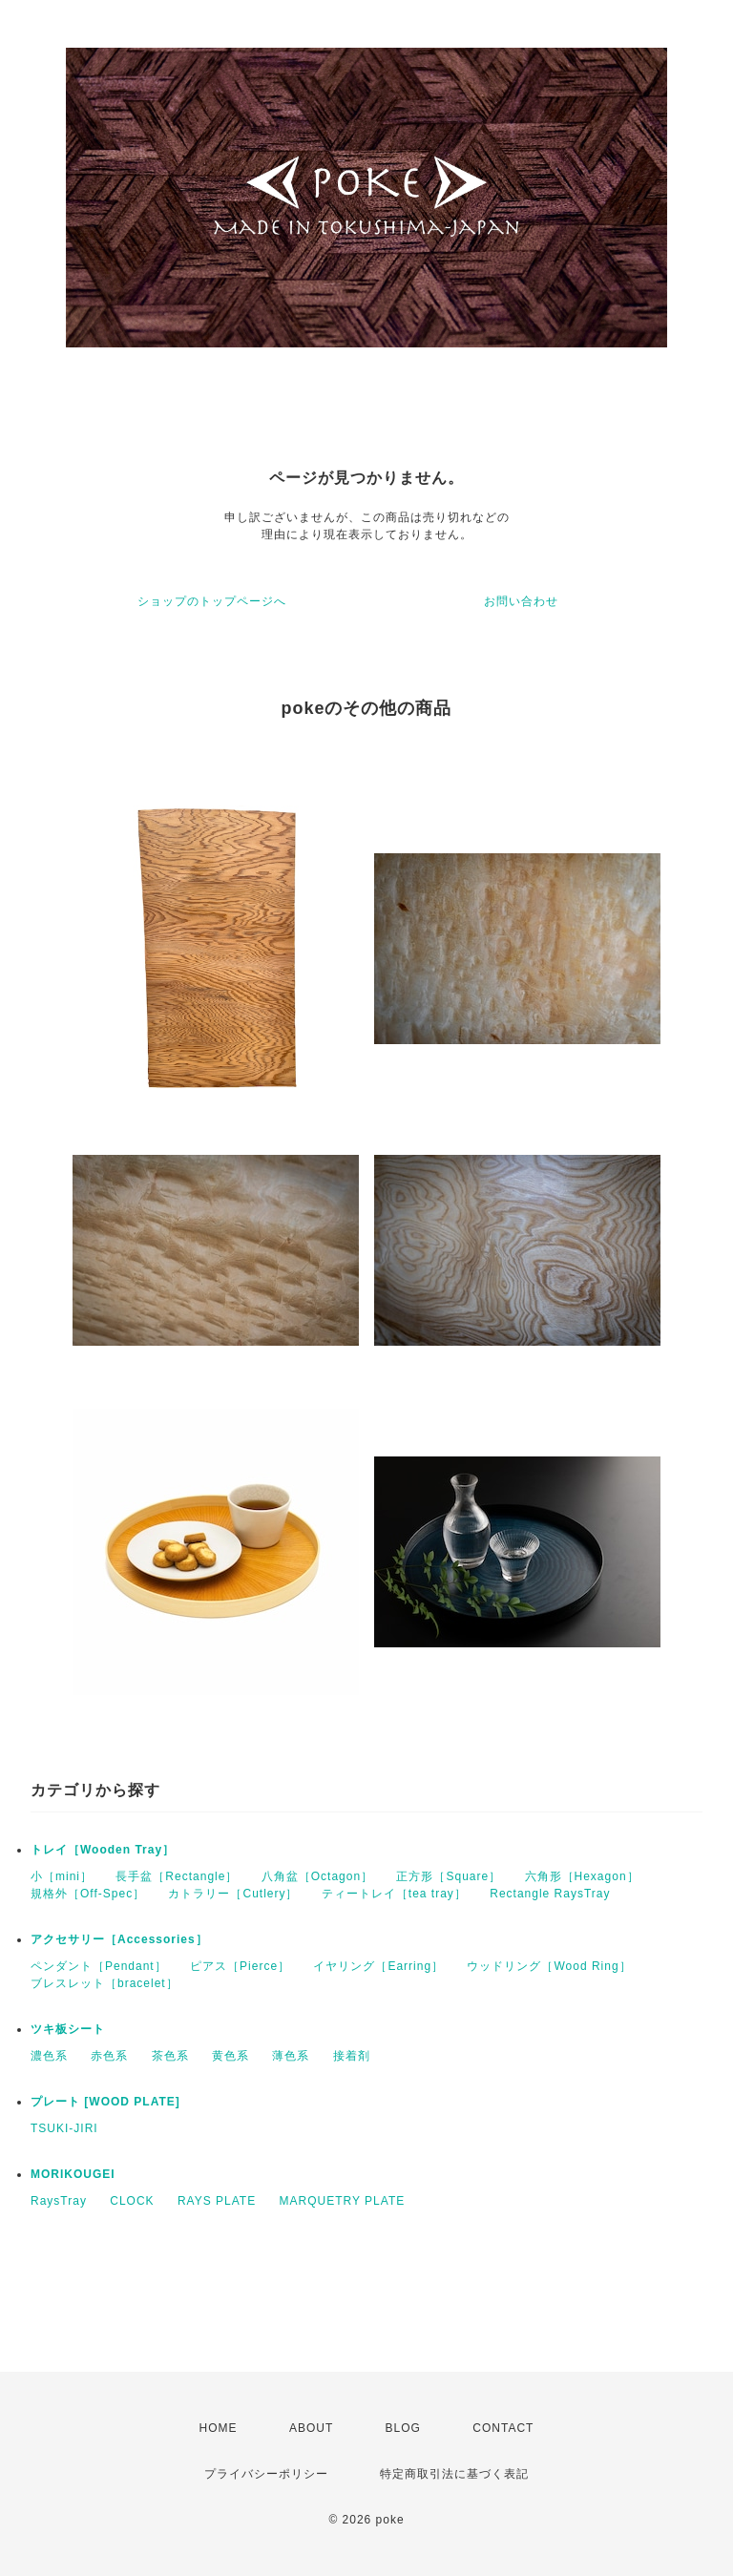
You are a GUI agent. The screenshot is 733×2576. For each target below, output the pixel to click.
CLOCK (132, 2201)
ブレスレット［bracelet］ (104, 1983)
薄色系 (290, 2056)
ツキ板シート (68, 2029)
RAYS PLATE (217, 2201)
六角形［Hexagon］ (582, 1876)
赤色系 (109, 2056)
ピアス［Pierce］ (240, 1966)
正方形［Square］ (448, 1876)
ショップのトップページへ (211, 601)
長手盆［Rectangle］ (176, 1876)
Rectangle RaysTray (550, 1893)
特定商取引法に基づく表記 (454, 2474)
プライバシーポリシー (266, 2474)
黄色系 (230, 2056)
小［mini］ (62, 1876)
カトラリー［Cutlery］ (233, 1893)
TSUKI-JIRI (64, 2128)
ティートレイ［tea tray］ (394, 1893)
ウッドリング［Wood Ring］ (549, 1966)
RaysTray (59, 2201)
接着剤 (351, 2056)
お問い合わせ (521, 601)
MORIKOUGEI (73, 2174)
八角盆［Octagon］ (317, 1876)
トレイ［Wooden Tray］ (103, 1849)
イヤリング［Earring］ (378, 1966)
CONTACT (503, 2428)
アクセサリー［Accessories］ (119, 1939)
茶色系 (170, 2056)
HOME (218, 2428)
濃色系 (49, 2056)
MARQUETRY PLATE (343, 2201)
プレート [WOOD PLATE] (105, 2101)
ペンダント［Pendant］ (99, 1966)
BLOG (403, 2428)
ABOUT (311, 2428)
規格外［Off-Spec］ (88, 1893)
